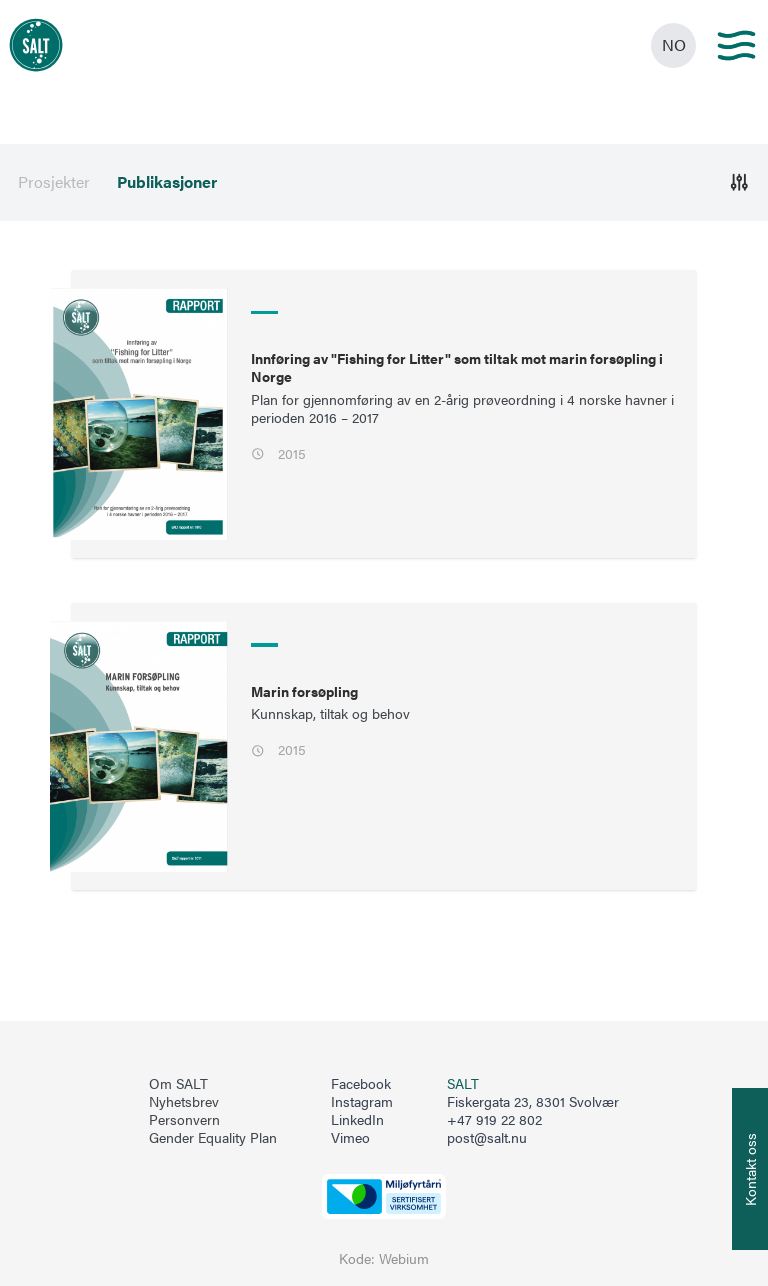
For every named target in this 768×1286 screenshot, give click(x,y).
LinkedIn (357, 1120)
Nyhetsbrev (184, 1102)
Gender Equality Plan (213, 1138)
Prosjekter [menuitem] (54, 182)
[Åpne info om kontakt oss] (750, 1169)
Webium (404, 1258)
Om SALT (178, 1084)
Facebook (361, 1084)
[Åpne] (739, 182)
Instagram (362, 1102)
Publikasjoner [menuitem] (167, 182)
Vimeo (350, 1138)
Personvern (184, 1120)
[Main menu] (736, 45)
